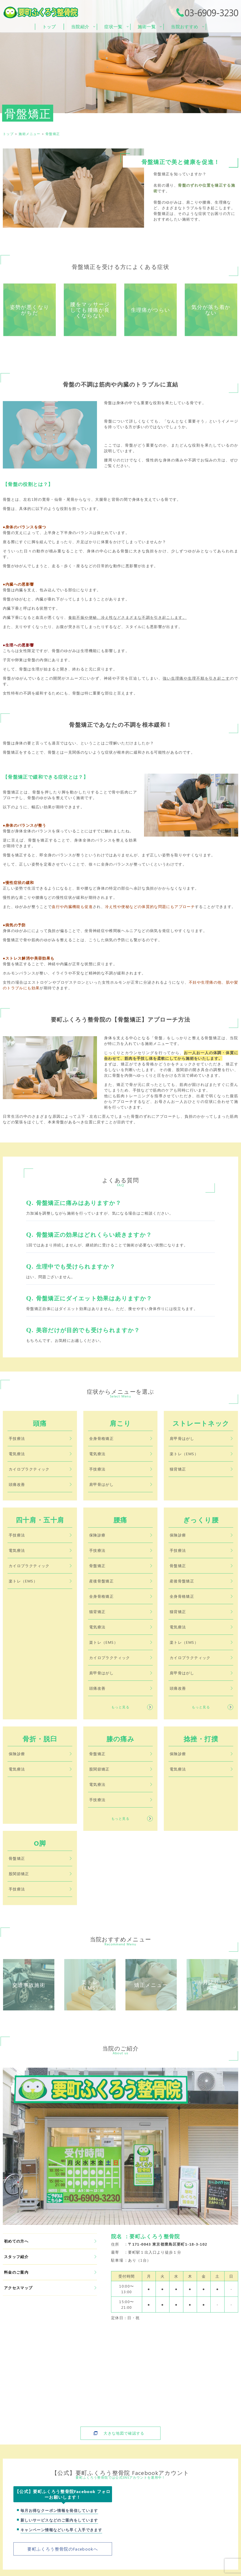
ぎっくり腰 (201, 1519)
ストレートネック (201, 1423)
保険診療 (120, 1534)
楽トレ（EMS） (201, 1453)
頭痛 (40, 1423)
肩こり (120, 1423)
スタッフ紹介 (50, 2256)
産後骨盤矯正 (120, 1580)
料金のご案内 (50, 2272)
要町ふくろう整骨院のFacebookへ (62, 2549)
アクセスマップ (50, 2287)
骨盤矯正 (120, 1565)
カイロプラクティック (40, 1469)
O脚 (40, 1843)
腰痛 (120, 1519)
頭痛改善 (40, 1484)
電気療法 (40, 1453)
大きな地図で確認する (124, 2433)
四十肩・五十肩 (40, 1519)
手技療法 (40, 1438)
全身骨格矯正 (120, 1438)
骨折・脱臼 (40, 1738)
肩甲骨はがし (120, 1484)
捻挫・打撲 (201, 1738)
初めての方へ (50, 2241)
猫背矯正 (201, 1469)
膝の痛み (120, 1738)
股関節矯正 (120, 1769)
